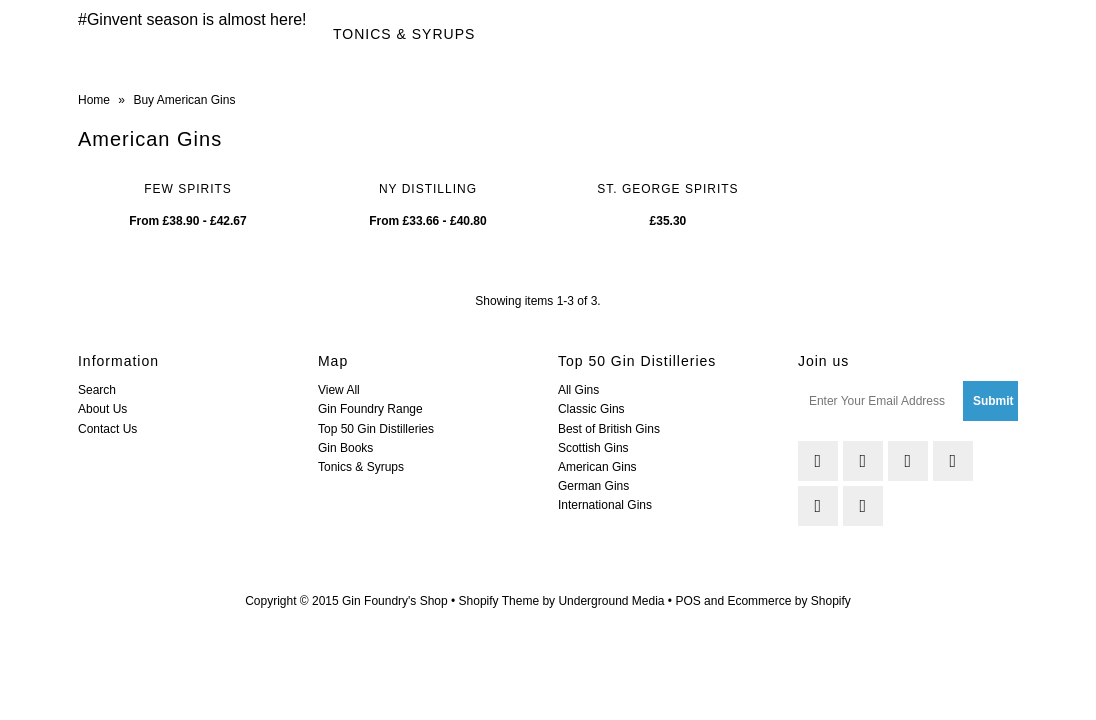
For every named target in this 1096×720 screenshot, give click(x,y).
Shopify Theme (499, 601)
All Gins (578, 390)
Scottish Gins (593, 448)
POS (687, 601)
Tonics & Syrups (404, 34)
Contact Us (107, 429)
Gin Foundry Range (370, 409)
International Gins (605, 505)
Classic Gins (591, 409)
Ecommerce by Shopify (788, 601)
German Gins (593, 486)
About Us (102, 409)
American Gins (597, 467)
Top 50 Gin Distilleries (376, 429)
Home (94, 100)
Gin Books (345, 448)
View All (339, 390)
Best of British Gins (609, 429)
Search (97, 390)
